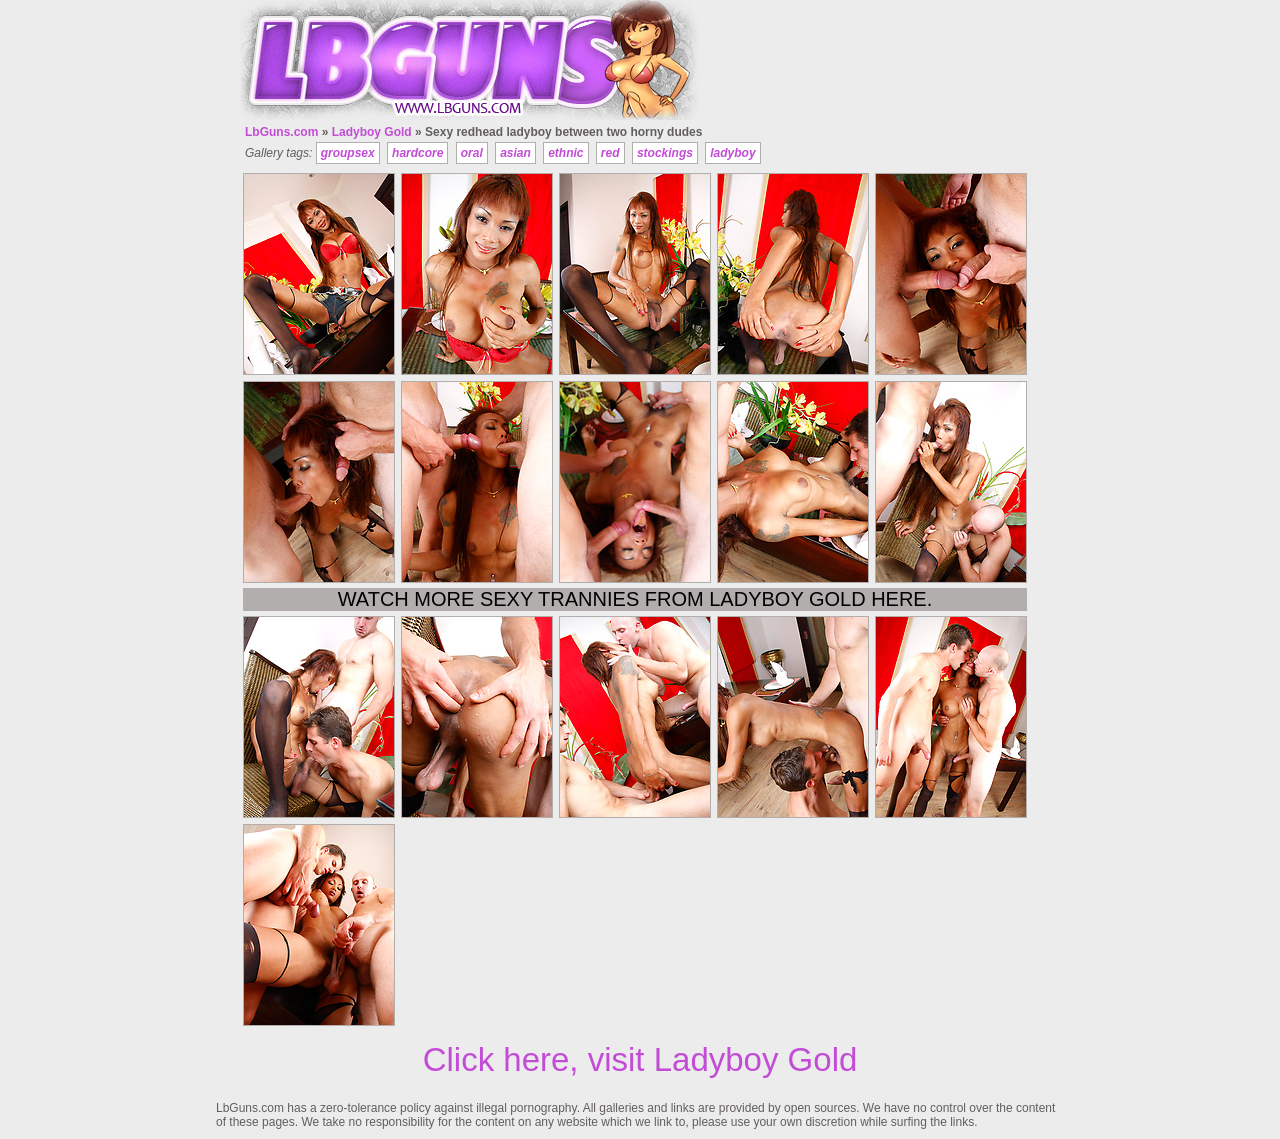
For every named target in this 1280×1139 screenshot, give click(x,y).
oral (472, 153)
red (610, 153)
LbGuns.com (281, 132)
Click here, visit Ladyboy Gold (640, 1059)
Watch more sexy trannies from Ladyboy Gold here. (635, 599)
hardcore (417, 153)
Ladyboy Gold (372, 132)
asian (515, 153)
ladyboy (732, 153)
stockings (665, 153)
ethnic (565, 153)
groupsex (348, 153)
